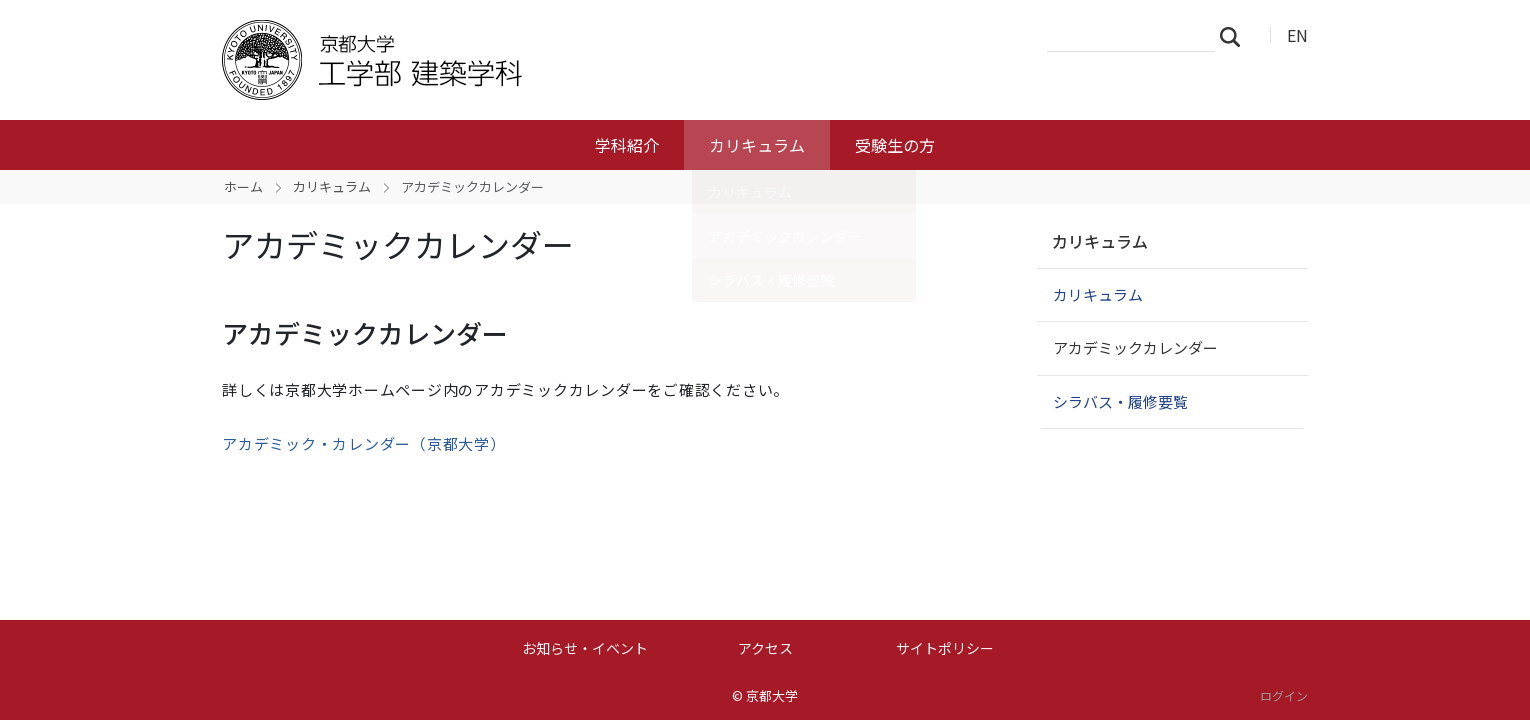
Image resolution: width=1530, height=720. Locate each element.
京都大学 (772, 695)
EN (1297, 35)
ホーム (243, 186)
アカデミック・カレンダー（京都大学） (364, 443)
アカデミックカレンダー (1135, 347)
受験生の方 (895, 145)
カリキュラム (757, 145)
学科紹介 (627, 145)
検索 (1236, 36)
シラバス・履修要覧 (1120, 401)
